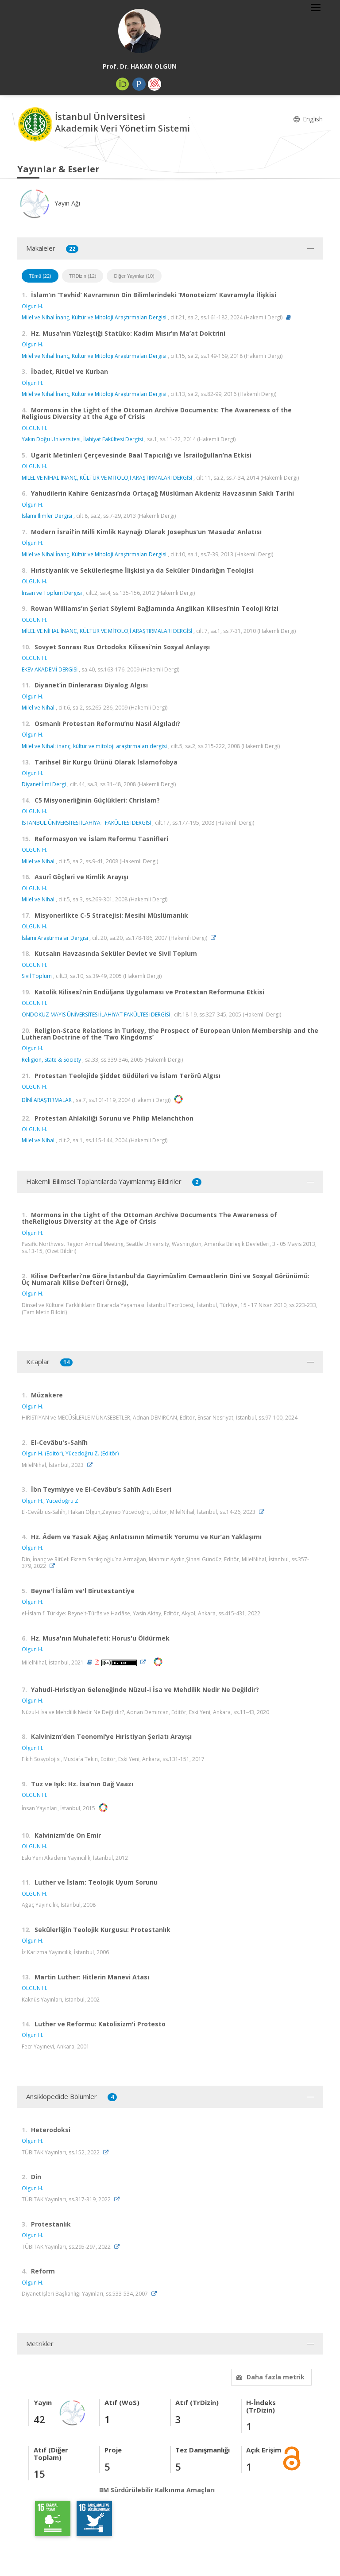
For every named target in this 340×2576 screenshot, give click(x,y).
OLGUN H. (34, 428)
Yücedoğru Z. (63, 1501)
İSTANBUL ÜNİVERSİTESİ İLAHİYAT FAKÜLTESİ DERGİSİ (86, 822)
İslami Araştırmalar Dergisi (55, 938)
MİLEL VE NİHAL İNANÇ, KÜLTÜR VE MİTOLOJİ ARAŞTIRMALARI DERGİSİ (107, 477)
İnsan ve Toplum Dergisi (52, 593)
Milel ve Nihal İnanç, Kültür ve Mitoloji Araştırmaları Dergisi (94, 317)
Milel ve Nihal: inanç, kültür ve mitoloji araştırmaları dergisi (94, 746)
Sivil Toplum (37, 976)
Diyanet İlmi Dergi (44, 784)
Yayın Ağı (48, 203)
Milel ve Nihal (38, 707)
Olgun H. (32, 306)
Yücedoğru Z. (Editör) (92, 1453)
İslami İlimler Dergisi (47, 516)
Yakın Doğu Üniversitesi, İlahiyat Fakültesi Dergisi (82, 439)
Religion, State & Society (51, 1059)
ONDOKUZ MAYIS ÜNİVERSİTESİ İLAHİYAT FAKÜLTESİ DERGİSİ (96, 1014)
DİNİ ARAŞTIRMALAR (47, 1099)
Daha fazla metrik (269, 2377)
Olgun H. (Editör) (42, 1453)
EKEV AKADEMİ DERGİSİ (49, 669)
